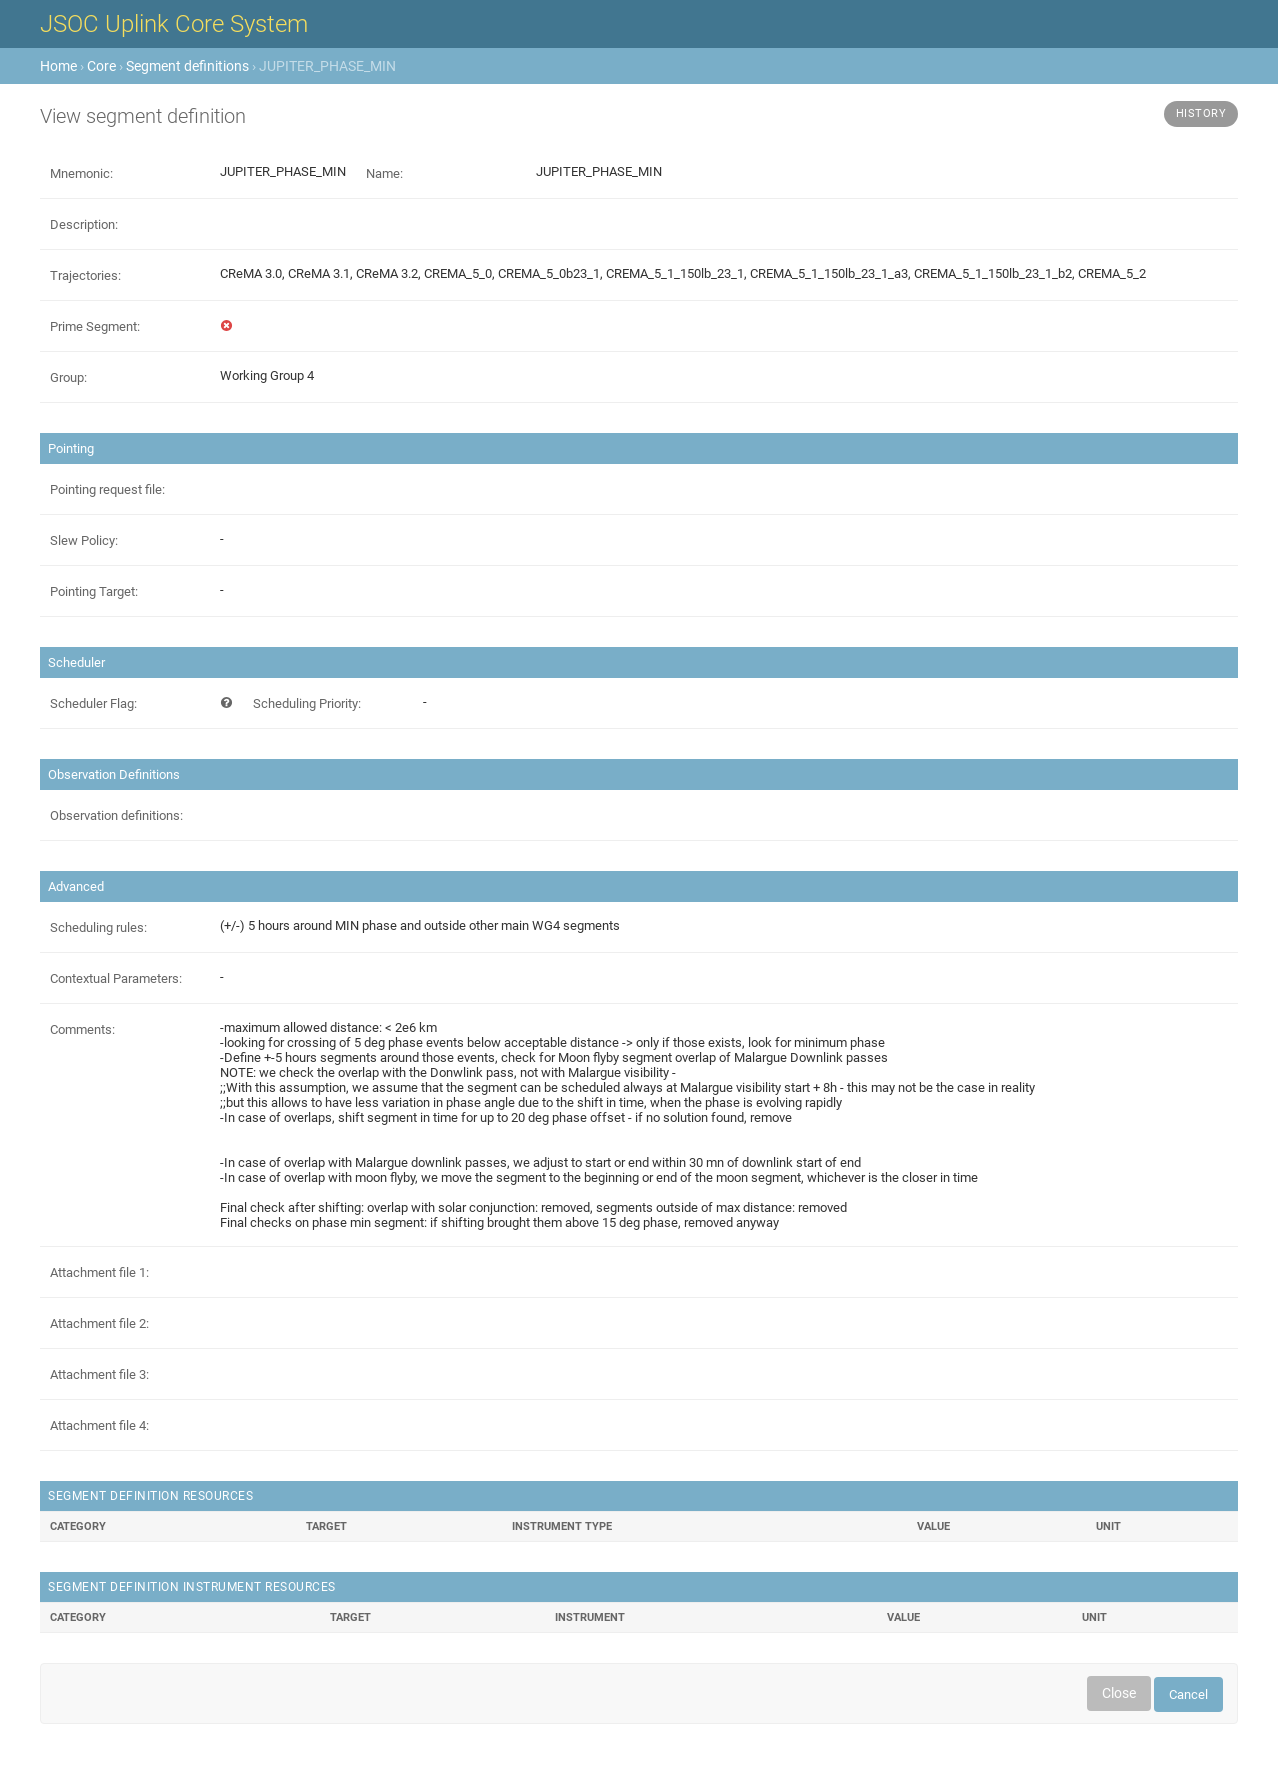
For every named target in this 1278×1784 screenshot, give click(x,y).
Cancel (1188, 1694)
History (1201, 113)
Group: (68, 377)
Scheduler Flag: (93, 703)
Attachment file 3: (99, 1374)
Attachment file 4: (99, 1425)
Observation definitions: (116, 815)
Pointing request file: (107, 489)
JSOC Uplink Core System (174, 24)
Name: (384, 173)
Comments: (82, 1029)
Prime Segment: (95, 326)
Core (101, 66)
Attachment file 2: (99, 1323)
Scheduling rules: (98, 927)
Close (1119, 1693)
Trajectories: (85, 275)
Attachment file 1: (99, 1272)
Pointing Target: (94, 591)
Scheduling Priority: (307, 703)
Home (58, 66)
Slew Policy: (84, 540)
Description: (84, 224)
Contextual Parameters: (116, 978)
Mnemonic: (81, 173)
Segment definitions (187, 66)
